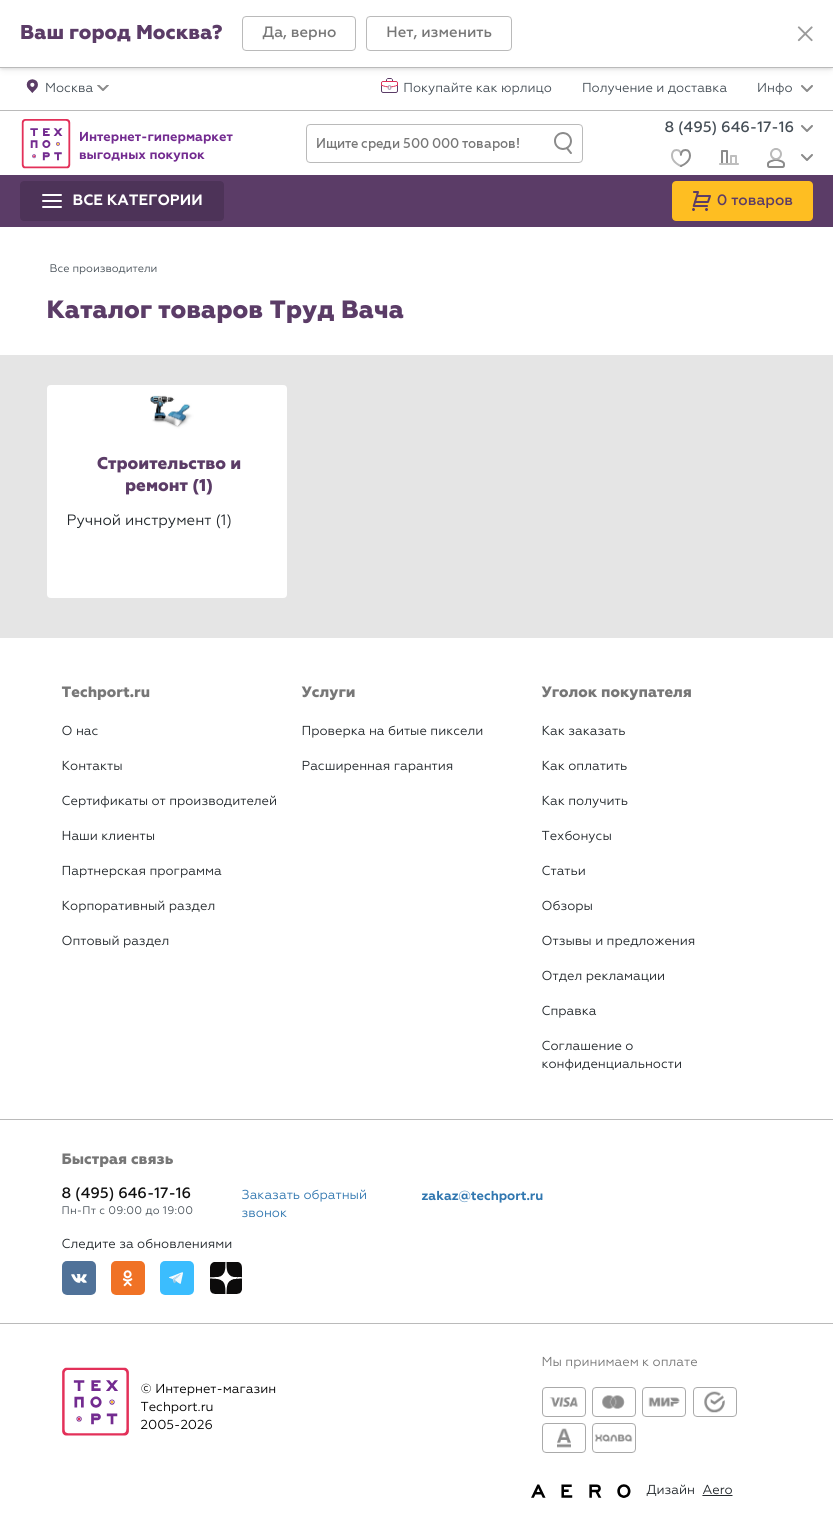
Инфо (785, 89)
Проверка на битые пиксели (393, 731)
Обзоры (567, 906)
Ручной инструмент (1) (149, 520)
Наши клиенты (109, 836)
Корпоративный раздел (139, 906)
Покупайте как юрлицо (477, 89)
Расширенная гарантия (378, 766)
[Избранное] (678, 160)
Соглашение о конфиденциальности (612, 1055)
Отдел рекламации (604, 976)
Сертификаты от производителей (170, 801)
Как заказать (584, 731)
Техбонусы (577, 836)
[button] (299, 33)
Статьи (564, 871)
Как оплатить (585, 766)
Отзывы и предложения (619, 941)
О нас (80, 731)
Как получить (585, 801)
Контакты (92, 766)
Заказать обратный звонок (305, 1204)
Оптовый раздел (116, 941)
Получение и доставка (654, 89)
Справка (569, 1011)
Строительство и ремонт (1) (169, 475)
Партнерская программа (142, 871)
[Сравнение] (726, 160)
